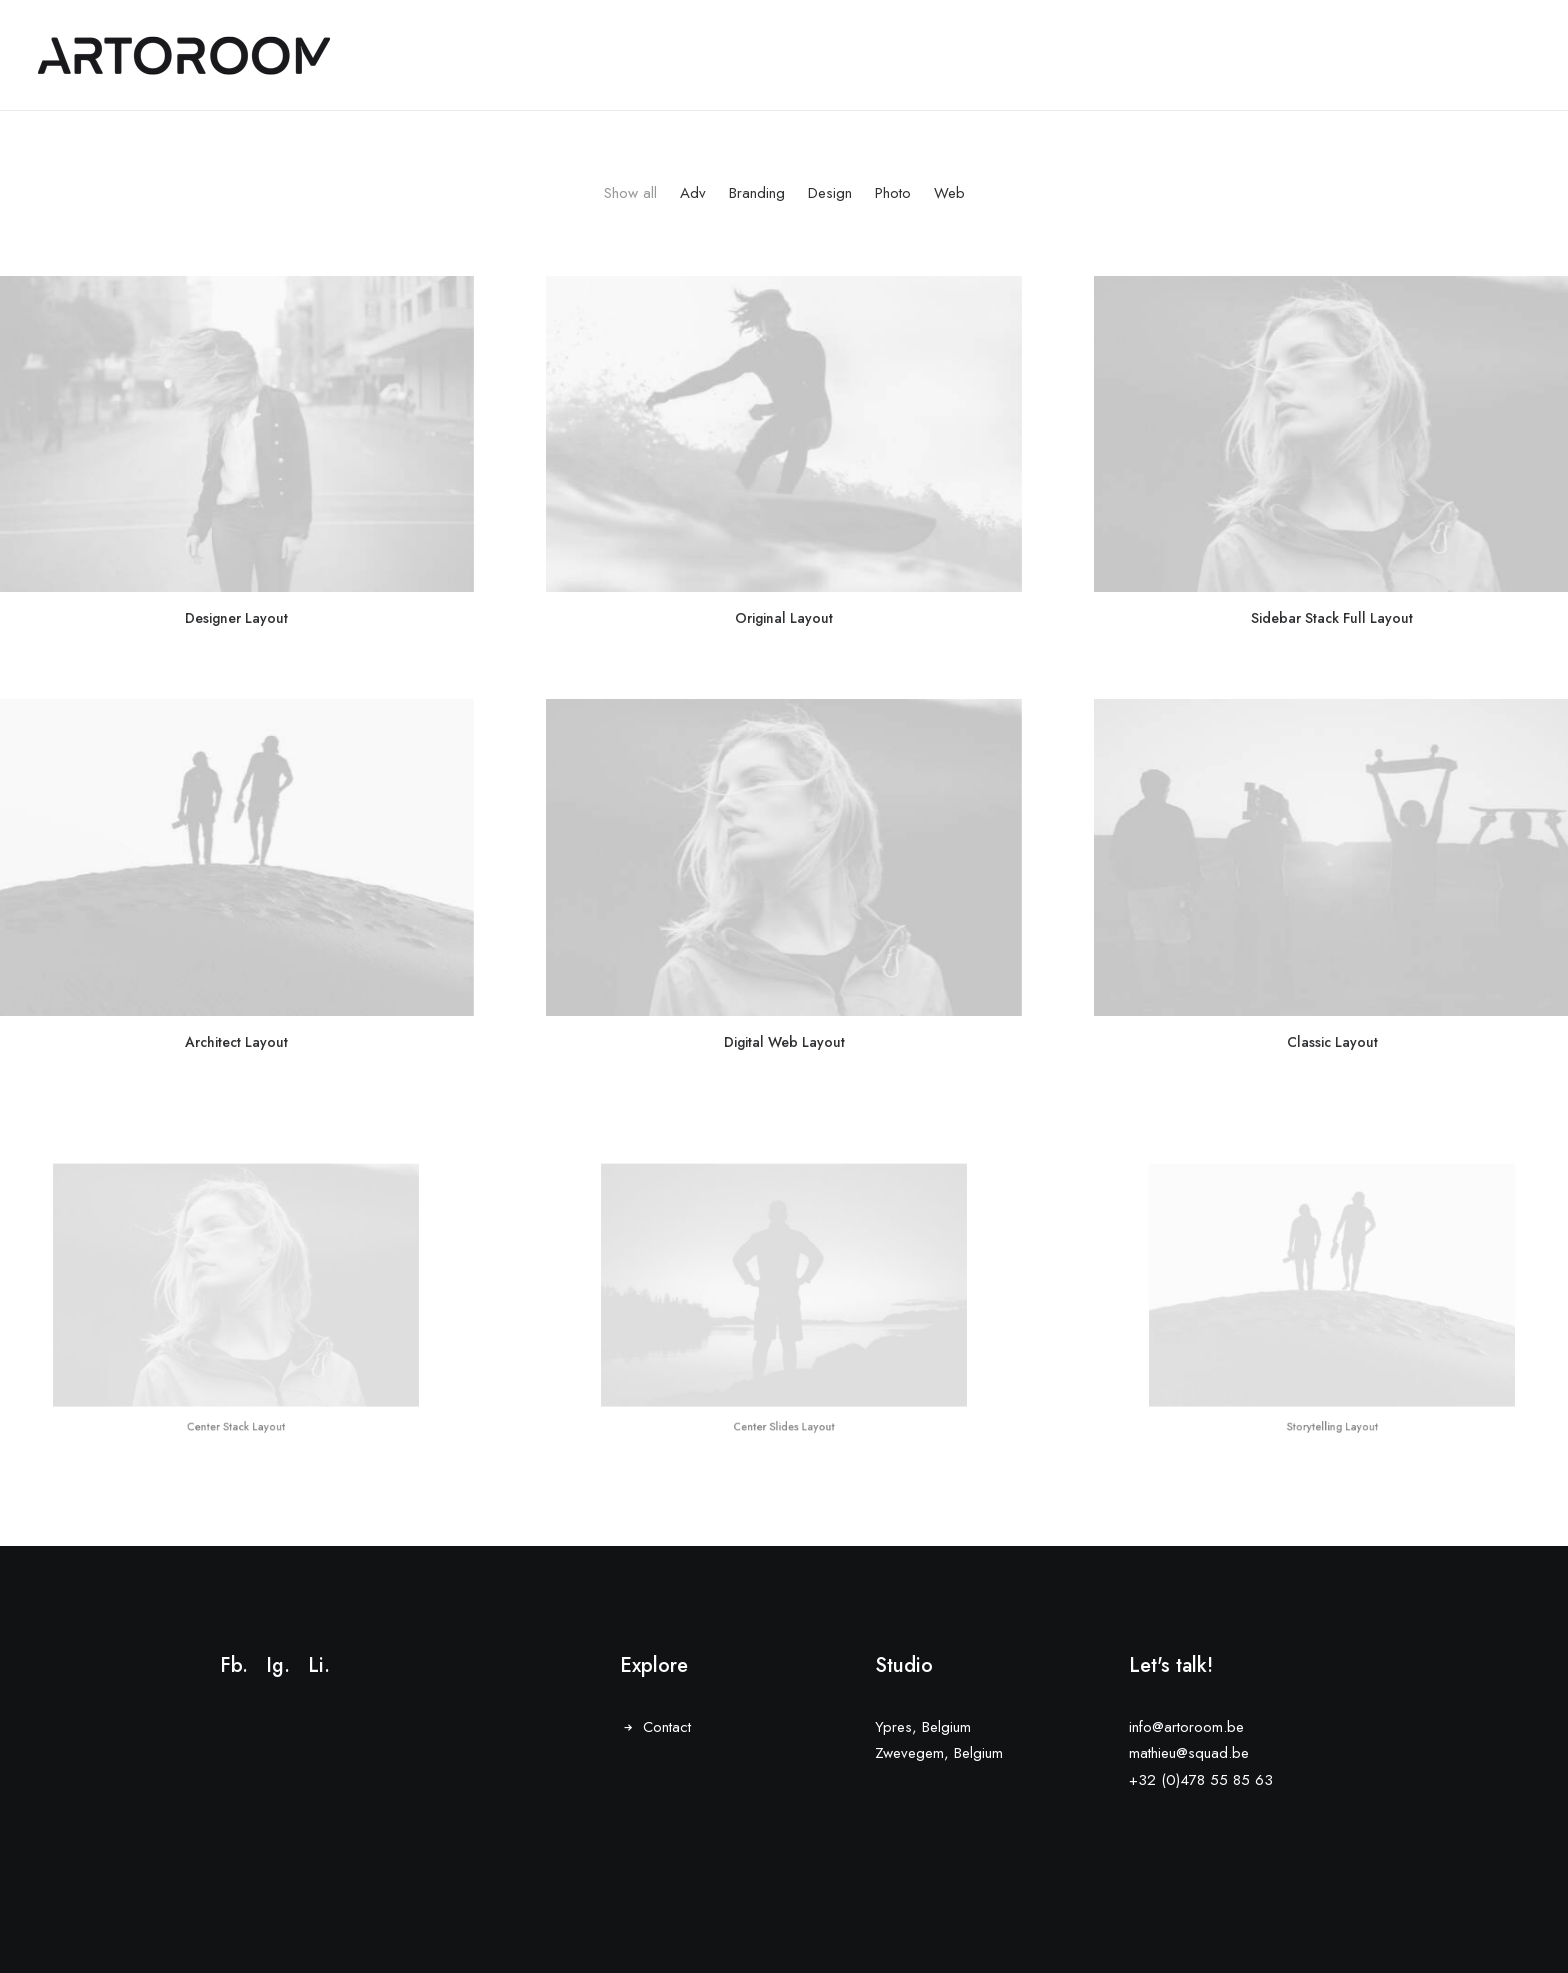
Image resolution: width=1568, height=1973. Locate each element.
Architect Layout (236, 996)
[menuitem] (635, 211)
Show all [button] (630, 193)
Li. (319, 1665)
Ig (275, 1665)
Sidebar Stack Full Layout (1332, 612)
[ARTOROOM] (184, 55)
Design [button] (830, 193)
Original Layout (783, 617)
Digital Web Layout (783, 973)
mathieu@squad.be (1189, 1754)
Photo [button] (893, 193)
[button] (784, 434)
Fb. (234, 1665)
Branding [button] (757, 193)
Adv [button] (693, 193)
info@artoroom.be (1186, 1727)
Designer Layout (236, 618)
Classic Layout (1332, 958)
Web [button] (949, 193)
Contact (667, 1727)
